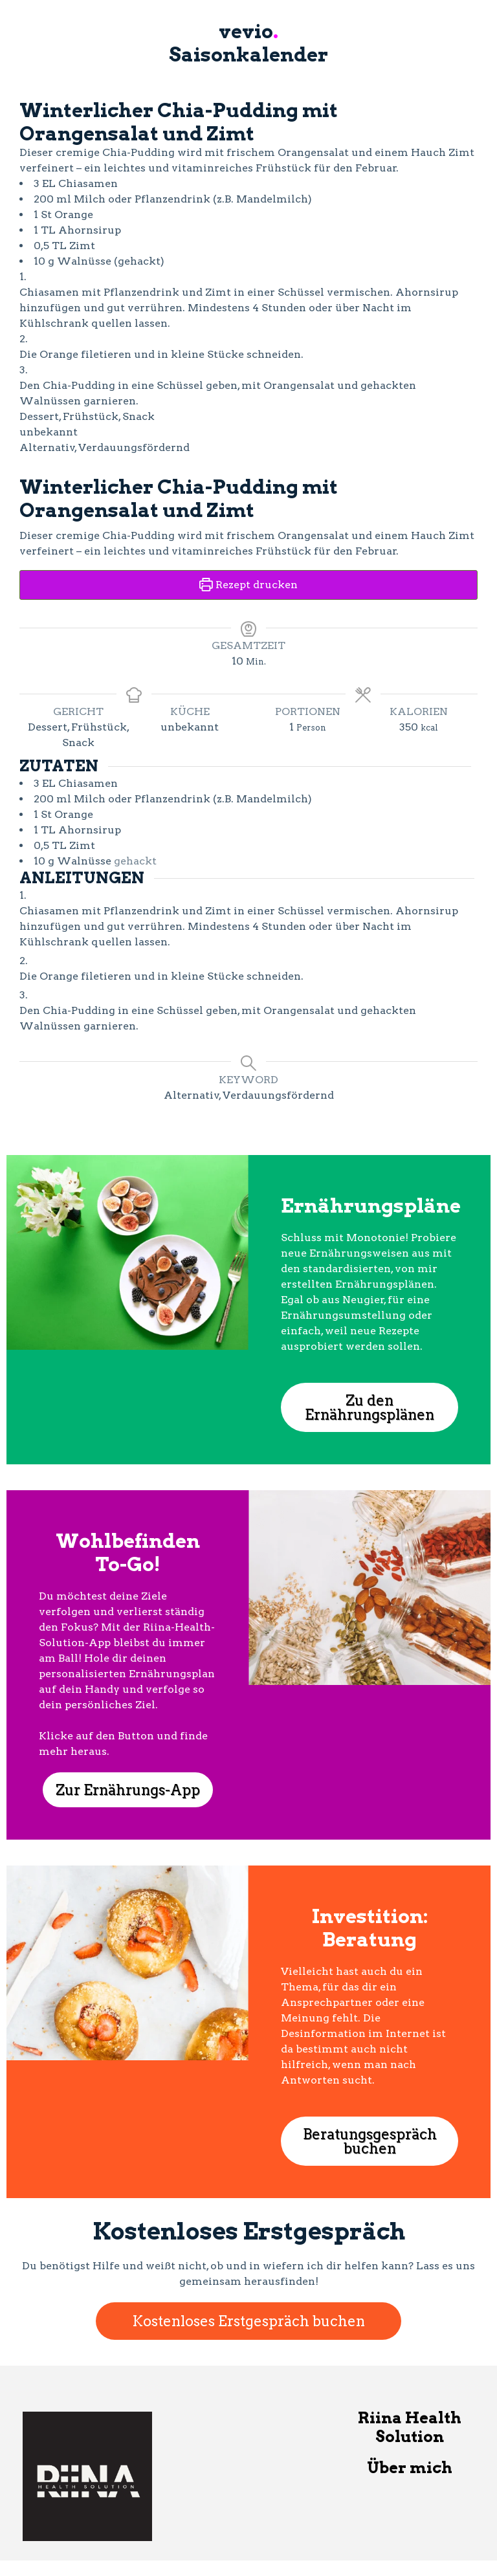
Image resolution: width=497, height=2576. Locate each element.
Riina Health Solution (409, 2427)
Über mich (409, 2467)
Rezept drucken (248, 584)
